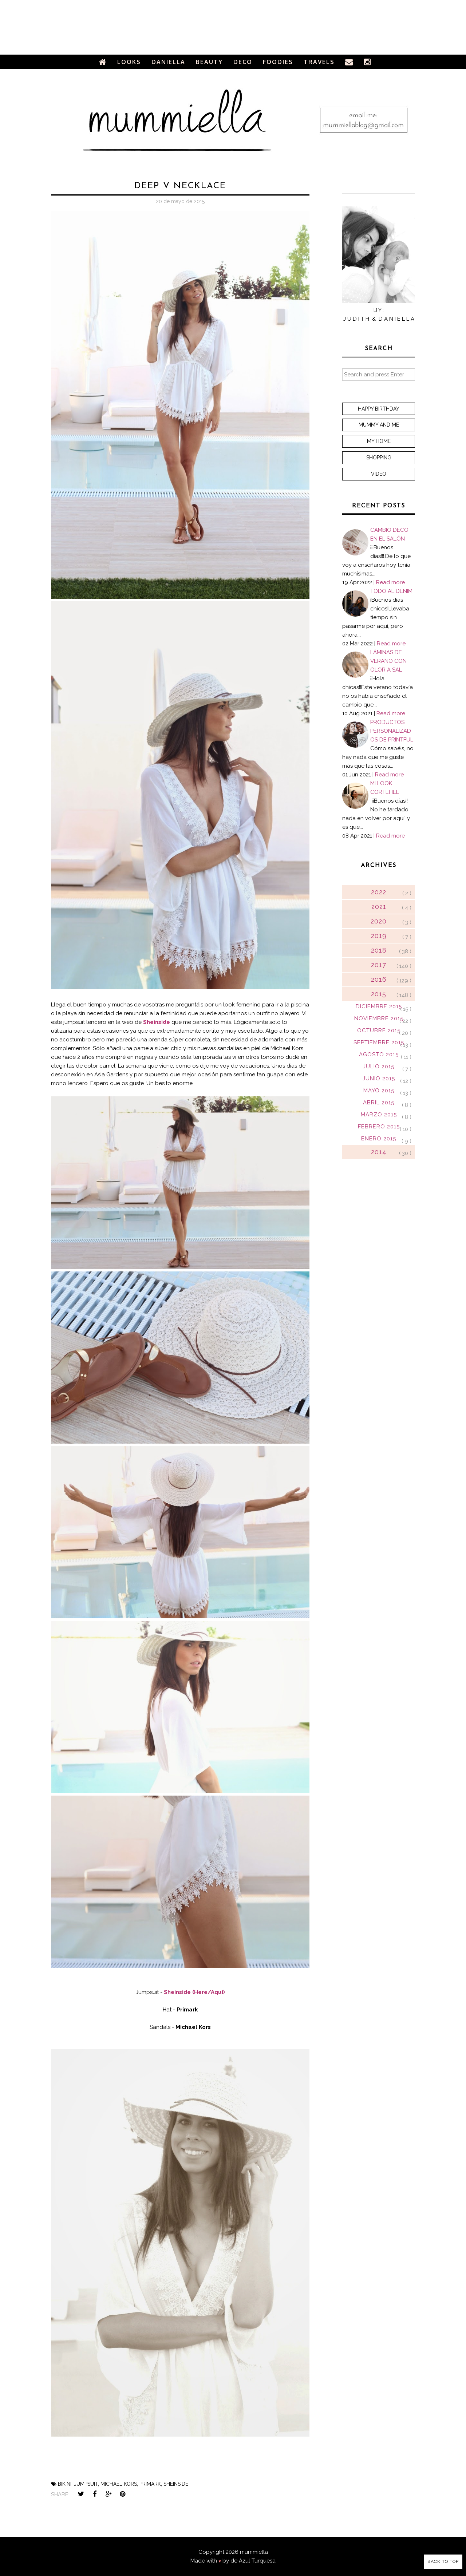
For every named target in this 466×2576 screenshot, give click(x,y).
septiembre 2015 (379, 1042)
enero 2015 (378, 1138)
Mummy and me (379, 425)
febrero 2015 (379, 1126)
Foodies (278, 62)
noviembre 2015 (378, 1018)
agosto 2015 (379, 1054)
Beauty (209, 62)
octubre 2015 (378, 1030)
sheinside (175, 2484)
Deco (242, 62)
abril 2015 (378, 1102)
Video (378, 474)
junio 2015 (379, 1078)
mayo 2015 (378, 1090)
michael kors (118, 2484)
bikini (64, 2484)
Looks (129, 62)
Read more (390, 582)
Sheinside (156, 1022)
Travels (319, 62)
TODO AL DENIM (391, 591)
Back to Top (443, 2561)
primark (150, 2484)
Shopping (378, 457)
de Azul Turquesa (253, 2560)
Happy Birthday (378, 409)
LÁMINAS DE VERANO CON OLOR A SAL (388, 661)
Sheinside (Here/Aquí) (194, 1992)
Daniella (168, 62)
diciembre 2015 (379, 1006)
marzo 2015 (379, 1114)
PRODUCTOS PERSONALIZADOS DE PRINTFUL (391, 731)
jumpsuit (86, 2484)
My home (379, 441)
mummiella (254, 2552)
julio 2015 (378, 1066)
